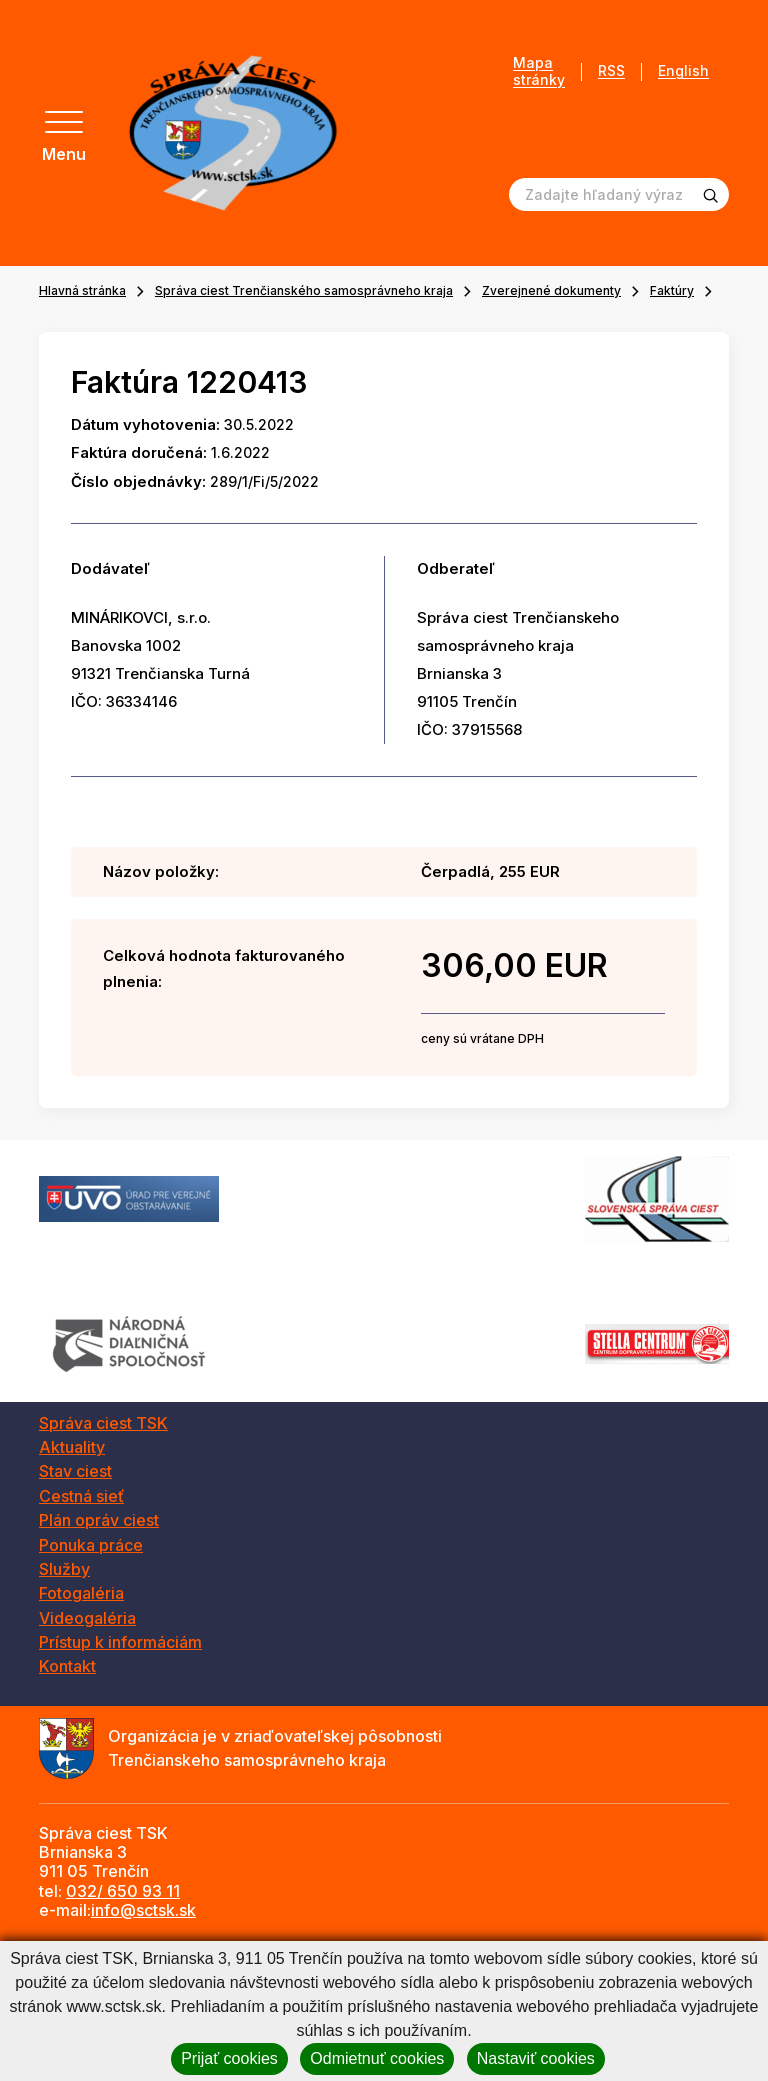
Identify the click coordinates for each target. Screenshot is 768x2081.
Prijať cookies (229, 2058)
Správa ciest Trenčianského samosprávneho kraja (304, 290)
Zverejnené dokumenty (551, 290)
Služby (64, 1569)
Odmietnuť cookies (377, 2058)
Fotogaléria (81, 1593)
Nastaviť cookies (536, 2058)
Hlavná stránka (82, 290)
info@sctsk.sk (143, 1910)
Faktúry (672, 290)
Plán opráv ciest (99, 1520)
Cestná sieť (81, 1496)
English (683, 71)
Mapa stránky (539, 71)
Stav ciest (75, 1471)
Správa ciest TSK (103, 1423)
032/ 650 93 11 (123, 1891)
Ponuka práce (91, 1545)
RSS (611, 71)
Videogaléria (87, 1618)
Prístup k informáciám (120, 1642)
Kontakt (67, 1666)
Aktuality (72, 1447)
